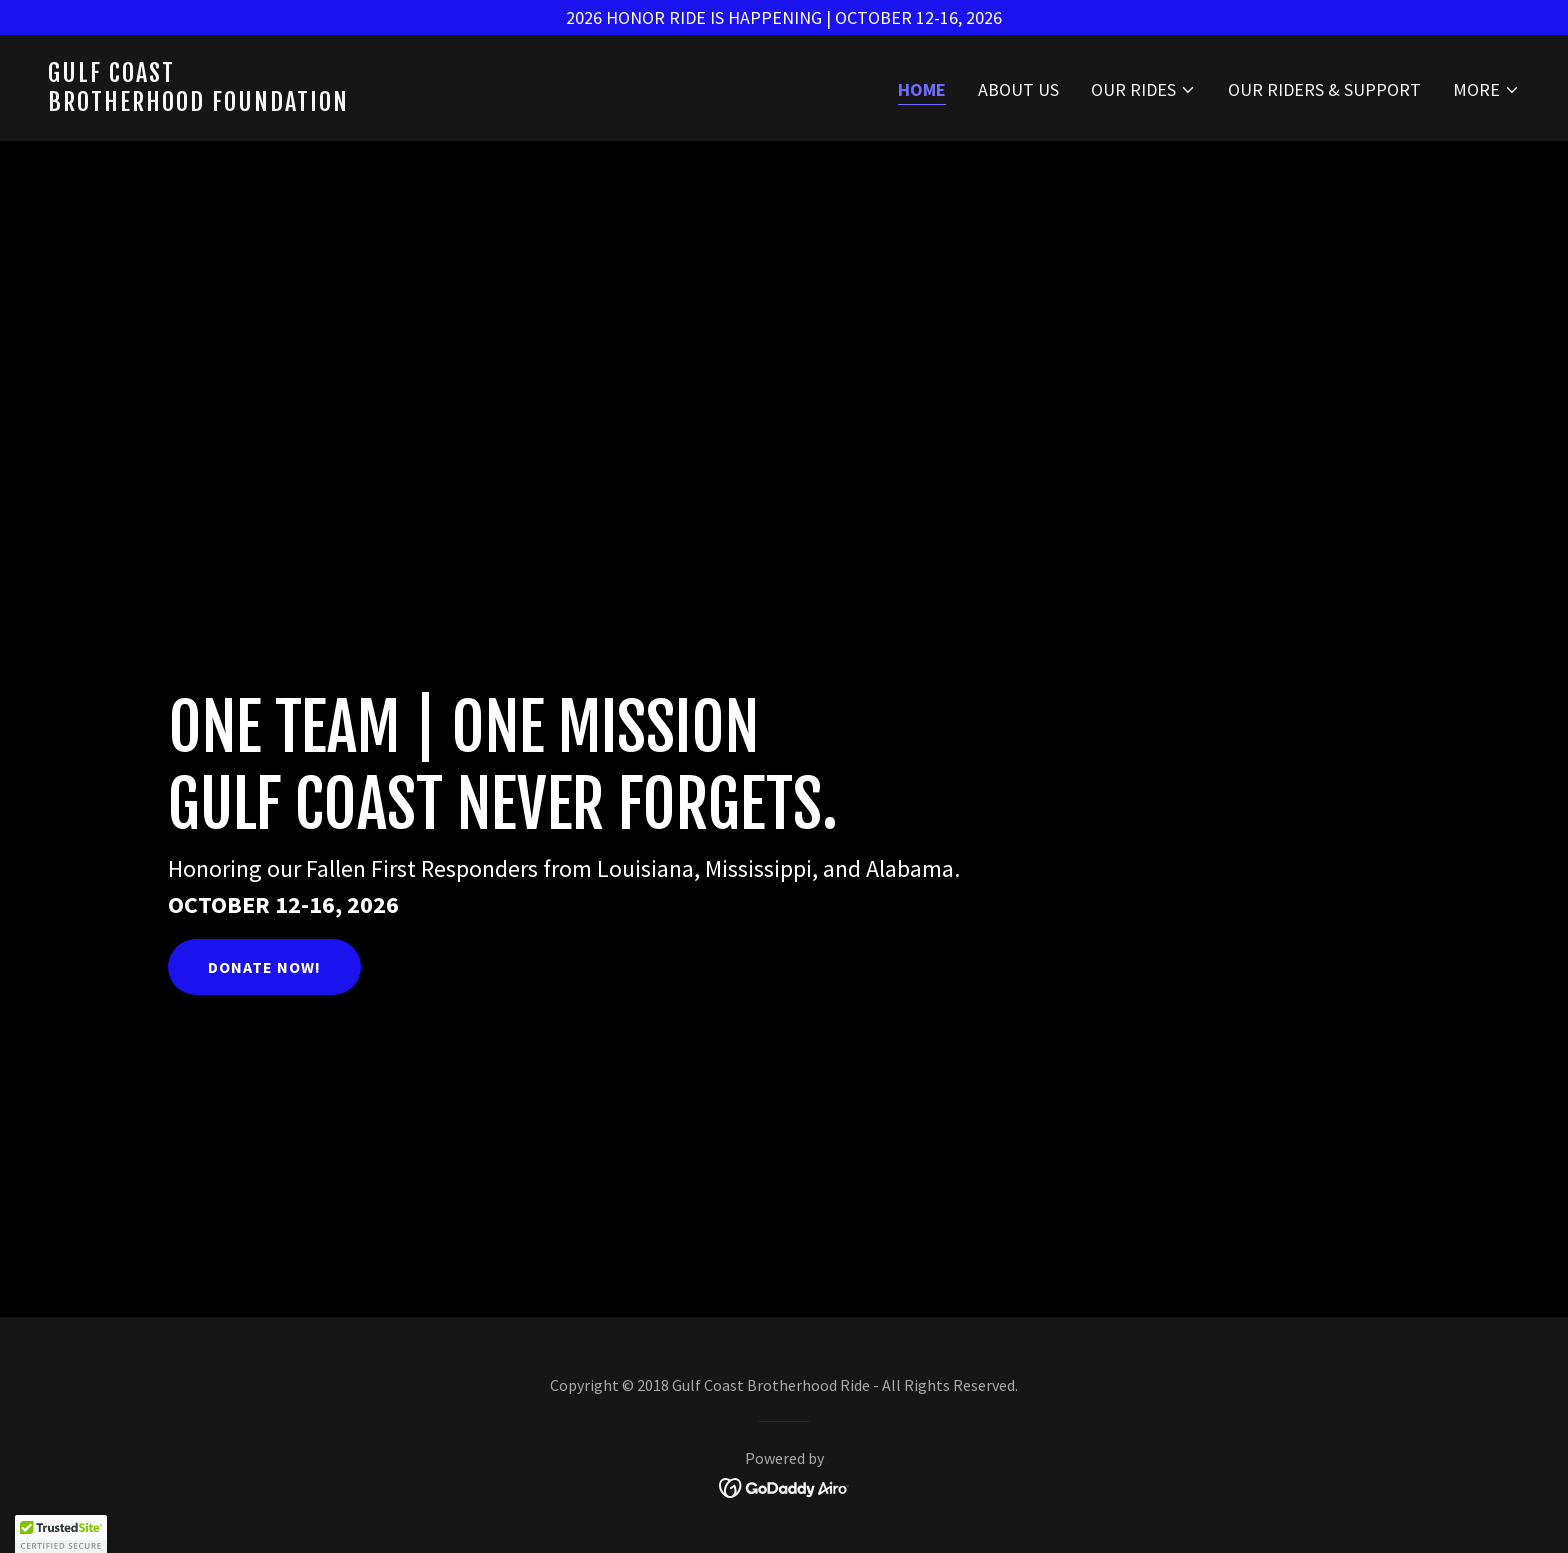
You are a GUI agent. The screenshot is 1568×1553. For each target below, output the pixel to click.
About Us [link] (1018, 89)
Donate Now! (264, 967)
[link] (408, 104)
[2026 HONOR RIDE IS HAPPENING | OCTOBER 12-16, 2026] (784, 17)
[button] (1143, 90)
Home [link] (922, 89)
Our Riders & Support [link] (1324, 89)
